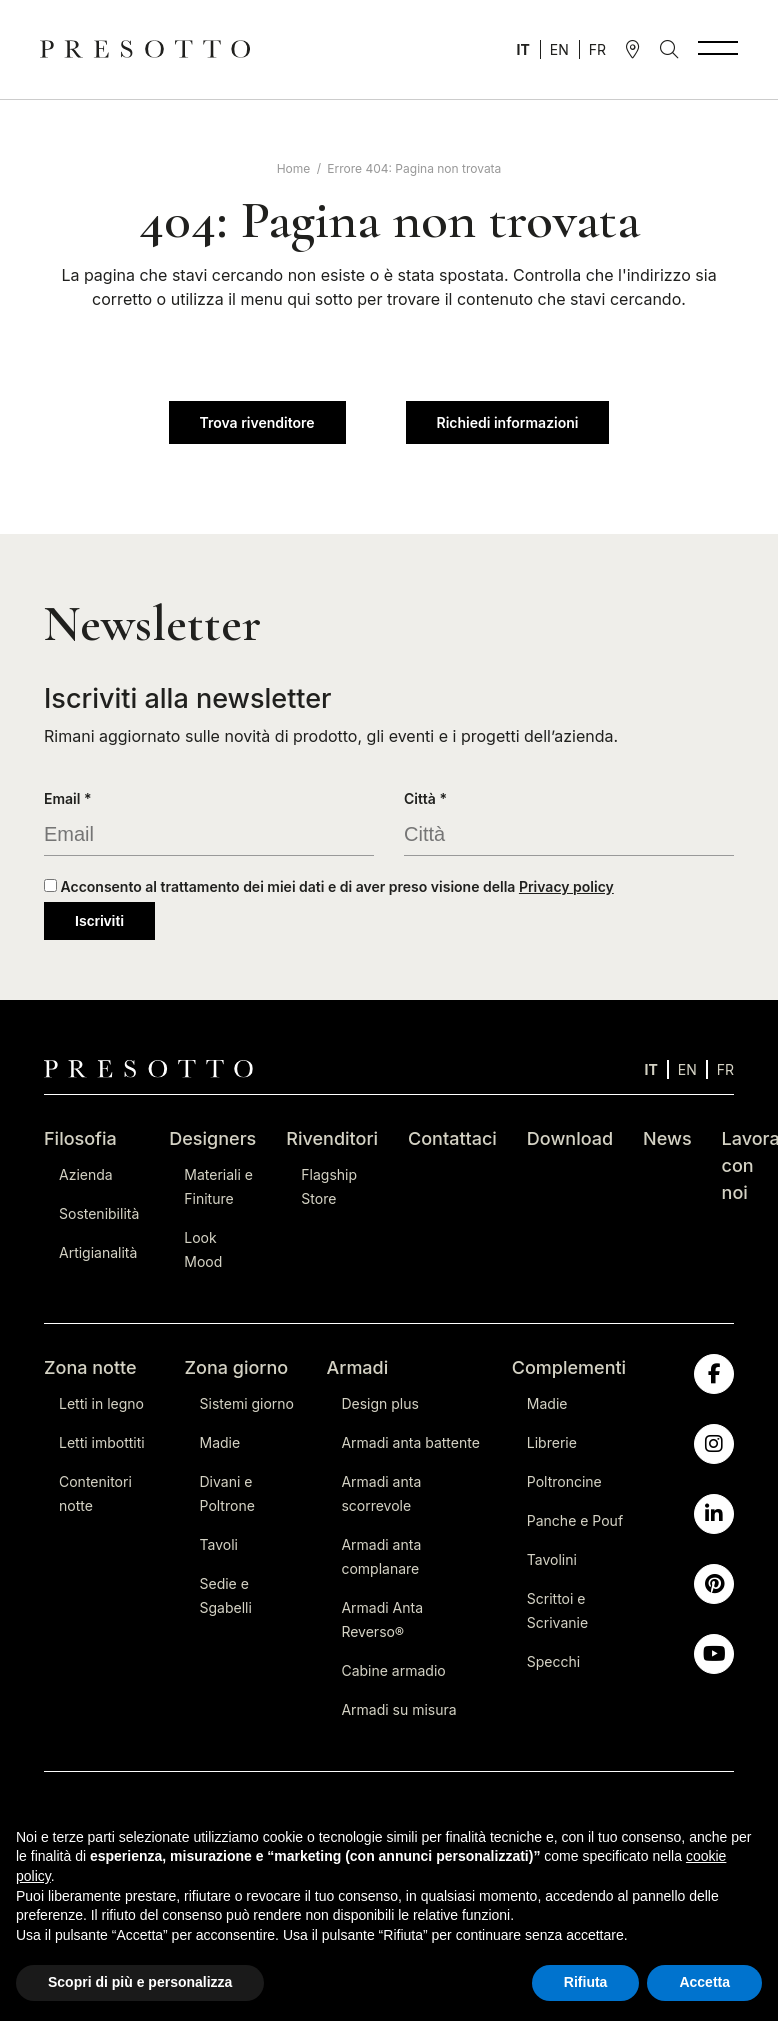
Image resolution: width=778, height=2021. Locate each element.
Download (570, 1138)
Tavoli (219, 1544)
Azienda (86, 1174)
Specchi (553, 1661)
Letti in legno (101, 1403)
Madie (220, 1442)
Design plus (379, 1403)
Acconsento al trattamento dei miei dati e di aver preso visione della (329, 886)
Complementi (569, 1367)
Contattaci (452, 1138)
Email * (68, 798)
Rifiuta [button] (586, 1982)
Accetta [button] (704, 1982)
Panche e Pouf (575, 1520)
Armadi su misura (398, 1709)
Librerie (552, 1442)
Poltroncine (564, 1481)
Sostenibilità (99, 1213)
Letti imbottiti (102, 1442)
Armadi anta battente (410, 1442)
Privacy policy (566, 886)
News (667, 1138)
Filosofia (80, 1138)
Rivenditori (332, 1138)
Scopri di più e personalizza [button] (140, 1982)
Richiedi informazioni (508, 422)
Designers (212, 1138)
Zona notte (90, 1367)
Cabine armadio (393, 1670)
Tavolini (552, 1559)
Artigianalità (98, 1252)
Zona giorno (237, 1367)
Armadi (357, 1367)
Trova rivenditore (257, 422)
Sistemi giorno (247, 1403)
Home (294, 168)
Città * (425, 798)
